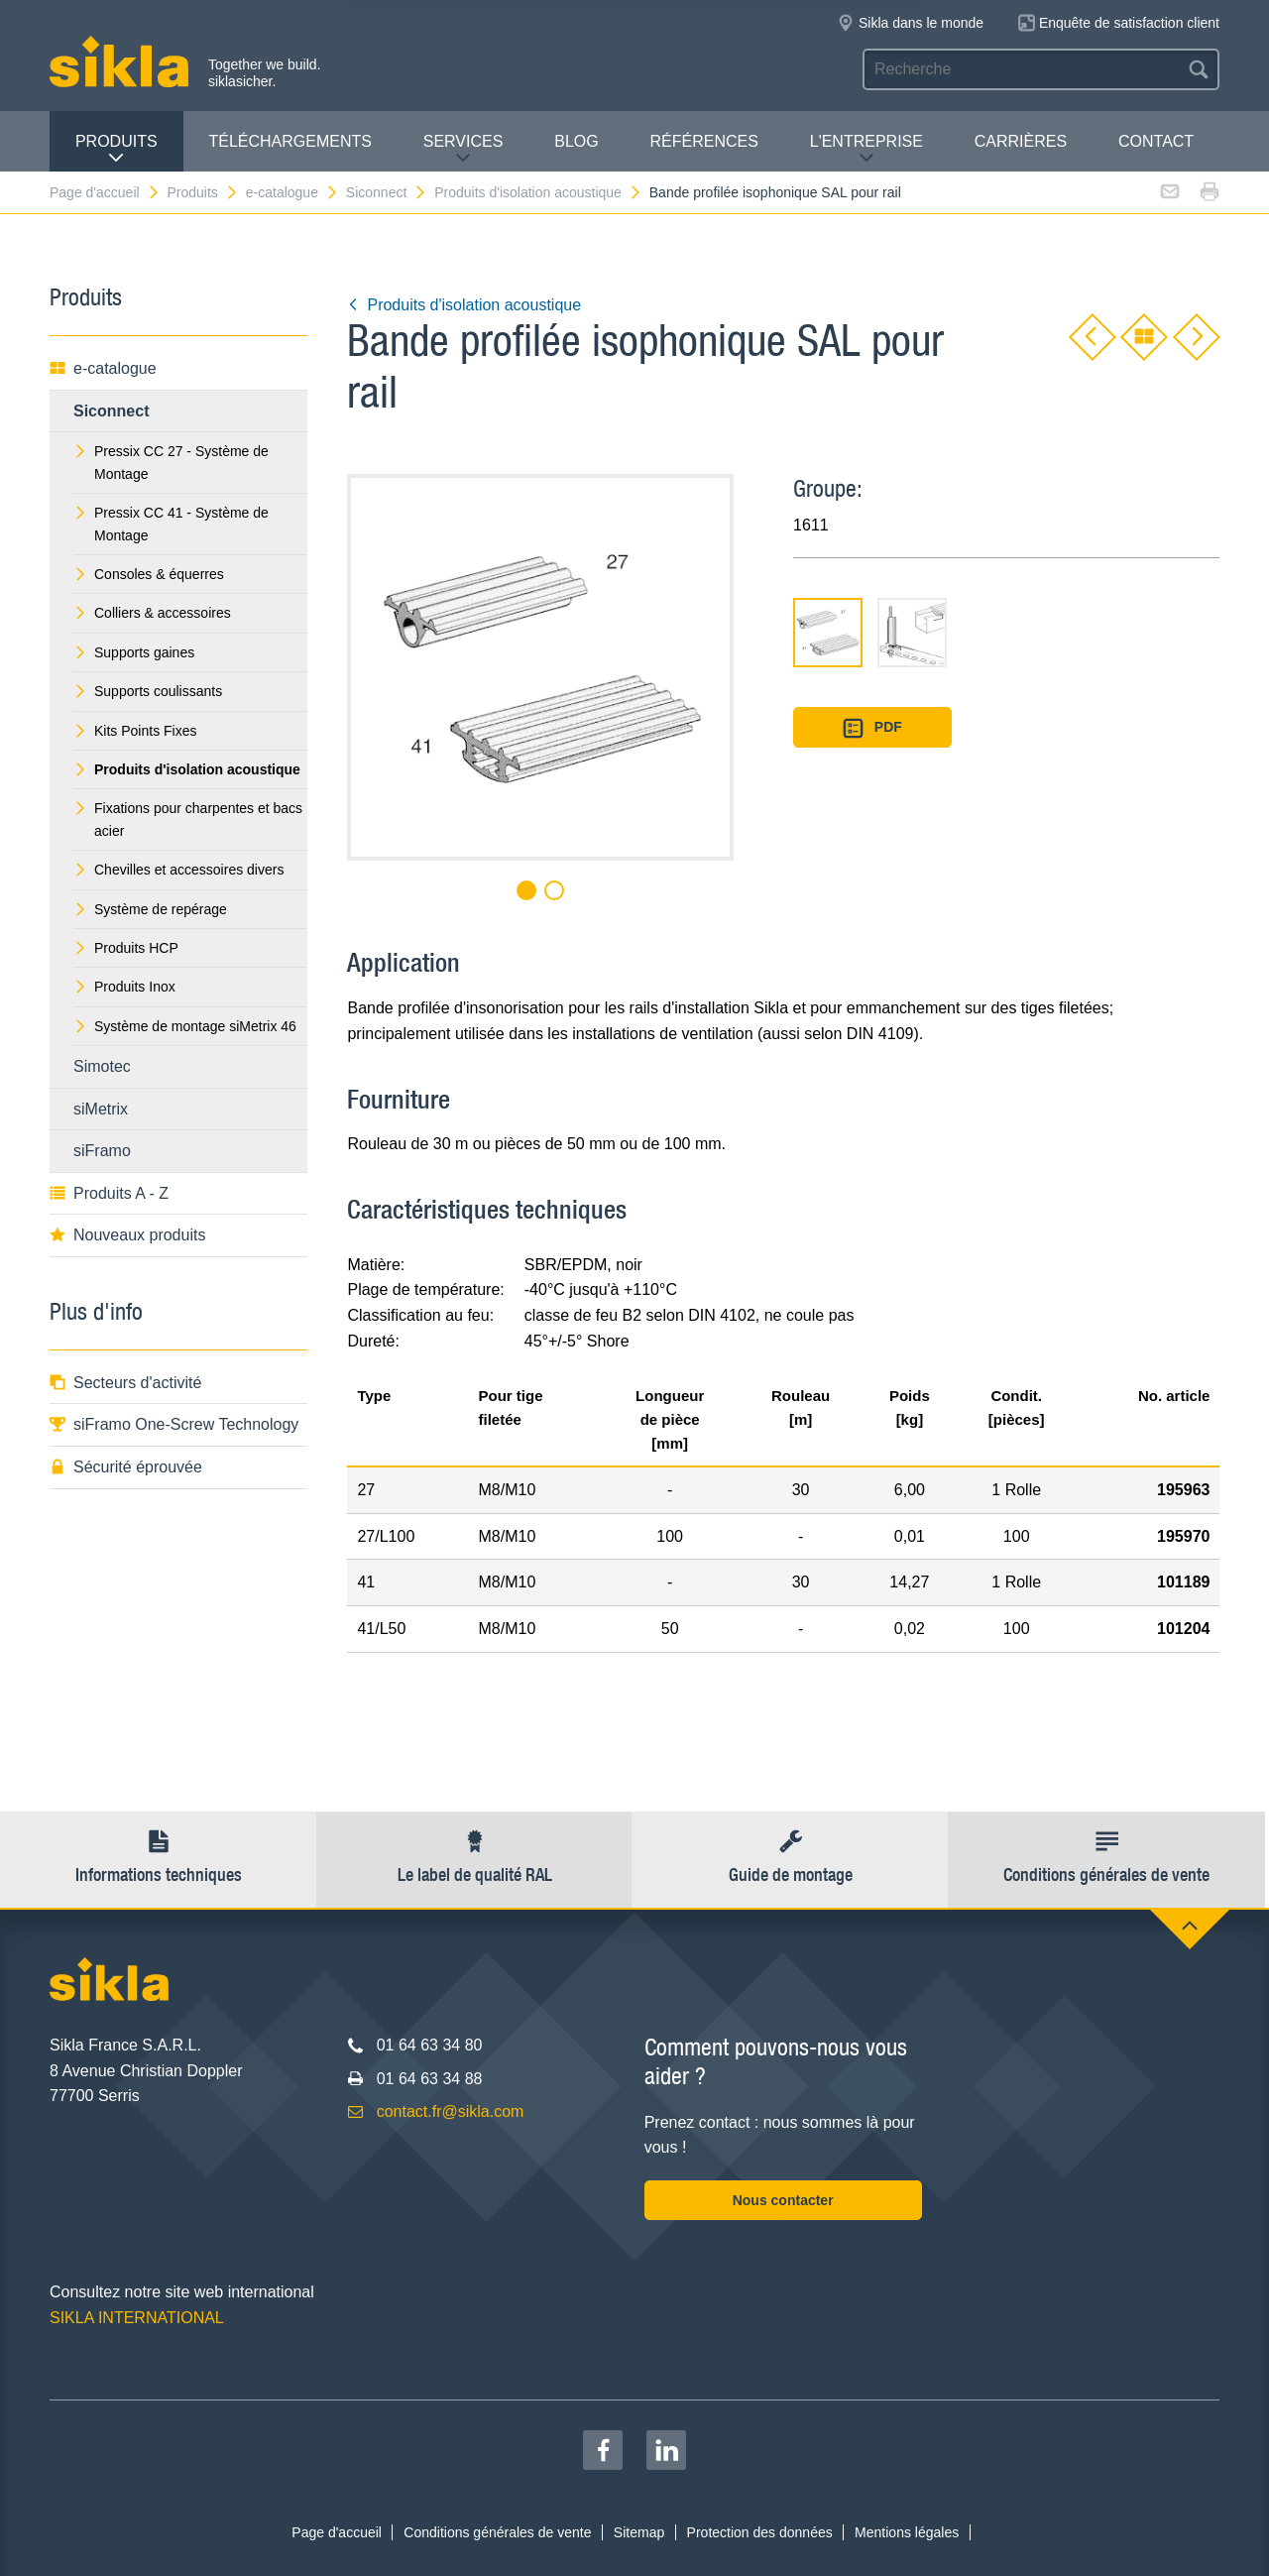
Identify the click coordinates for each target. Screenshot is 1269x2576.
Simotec (102, 1066)
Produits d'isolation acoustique (538, 192)
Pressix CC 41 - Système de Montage (171, 523)
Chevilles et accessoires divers (178, 870)
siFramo (102, 1150)
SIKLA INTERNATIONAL (137, 2317)
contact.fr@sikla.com (450, 2111)
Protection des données (760, 2532)
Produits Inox (124, 987)
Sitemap (639, 2532)
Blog (576, 141)
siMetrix (100, 1109)
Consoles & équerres (148, 574)
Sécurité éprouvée (126, 1467)
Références (704, 141)
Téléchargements (289, 141)
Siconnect (386, 192)
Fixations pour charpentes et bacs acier (187, 819)
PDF (872, 728)
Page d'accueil (105, 192)
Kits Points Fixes (134, 731)
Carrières (1021, 141)
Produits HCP (125, 948)
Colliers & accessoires (152, 613)
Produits (116, 149)
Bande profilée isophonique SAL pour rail (775, 192)
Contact (1156, 141)
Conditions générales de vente (497, 2532)
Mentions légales (907, 2532)
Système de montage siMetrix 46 (184, 1026)
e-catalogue (292, 192)
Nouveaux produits (127, 1235)
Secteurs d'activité (125, 1382)
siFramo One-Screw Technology (174, 1424)
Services (463, 149)
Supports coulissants (147, 691)
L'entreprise (866, 149)
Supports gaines (133, 652)
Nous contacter (783, 2200)
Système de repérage (150, 909)
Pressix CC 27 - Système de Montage (171, 462)
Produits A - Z (109, 1193)
